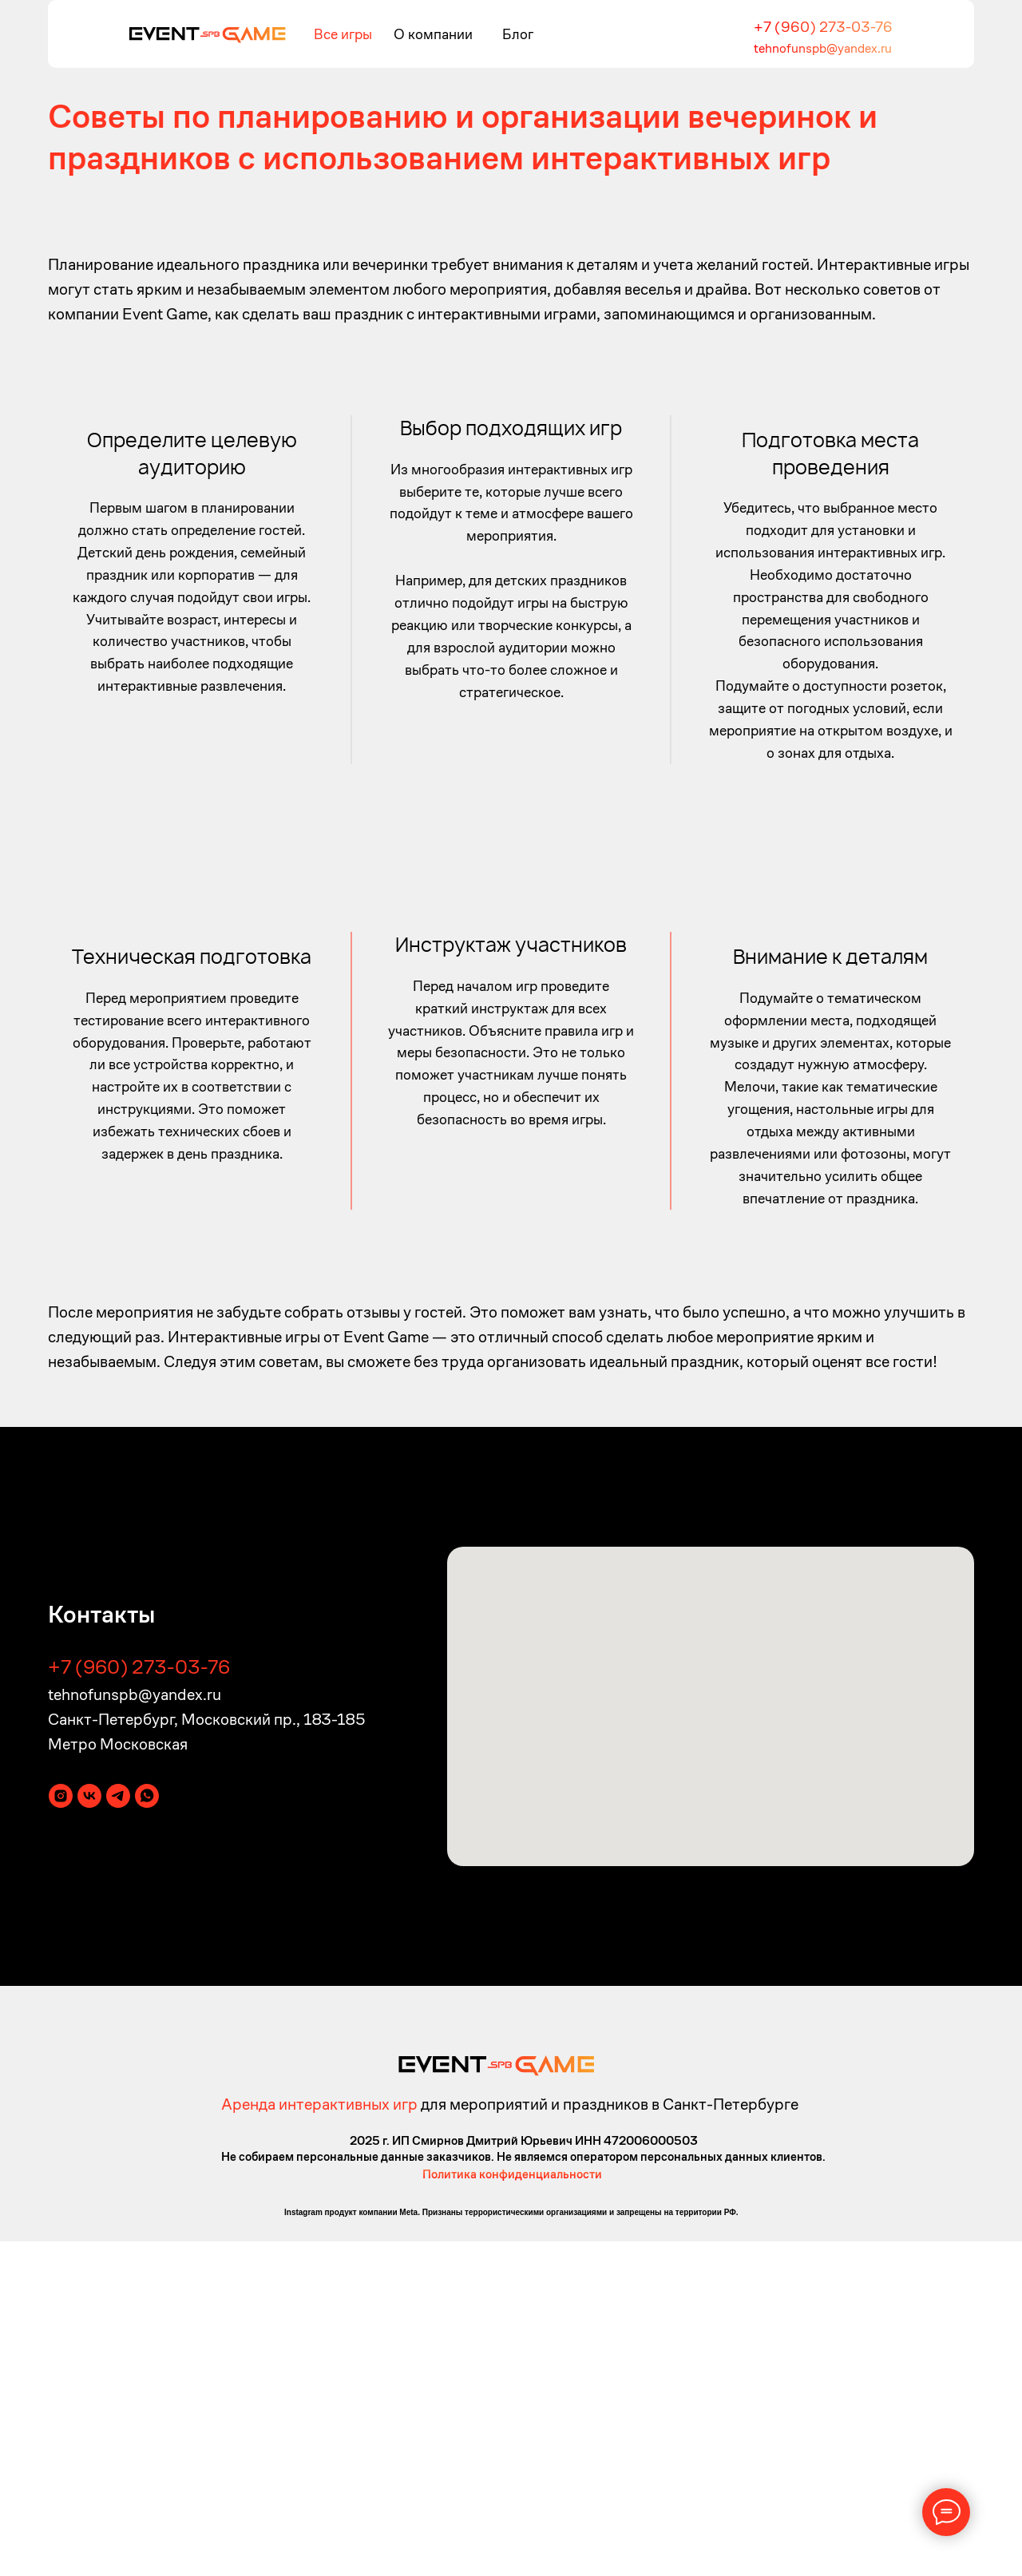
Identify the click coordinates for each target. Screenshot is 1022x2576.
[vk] (89, 2131)
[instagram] (61, 2131)
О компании (433, 34)
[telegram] (118, 2131)
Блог (517, 34)
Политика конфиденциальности (512, 2508)
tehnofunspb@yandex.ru (823, 48)
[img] (207, 33)
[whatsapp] (147, 2131)
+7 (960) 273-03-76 (823, 27)
